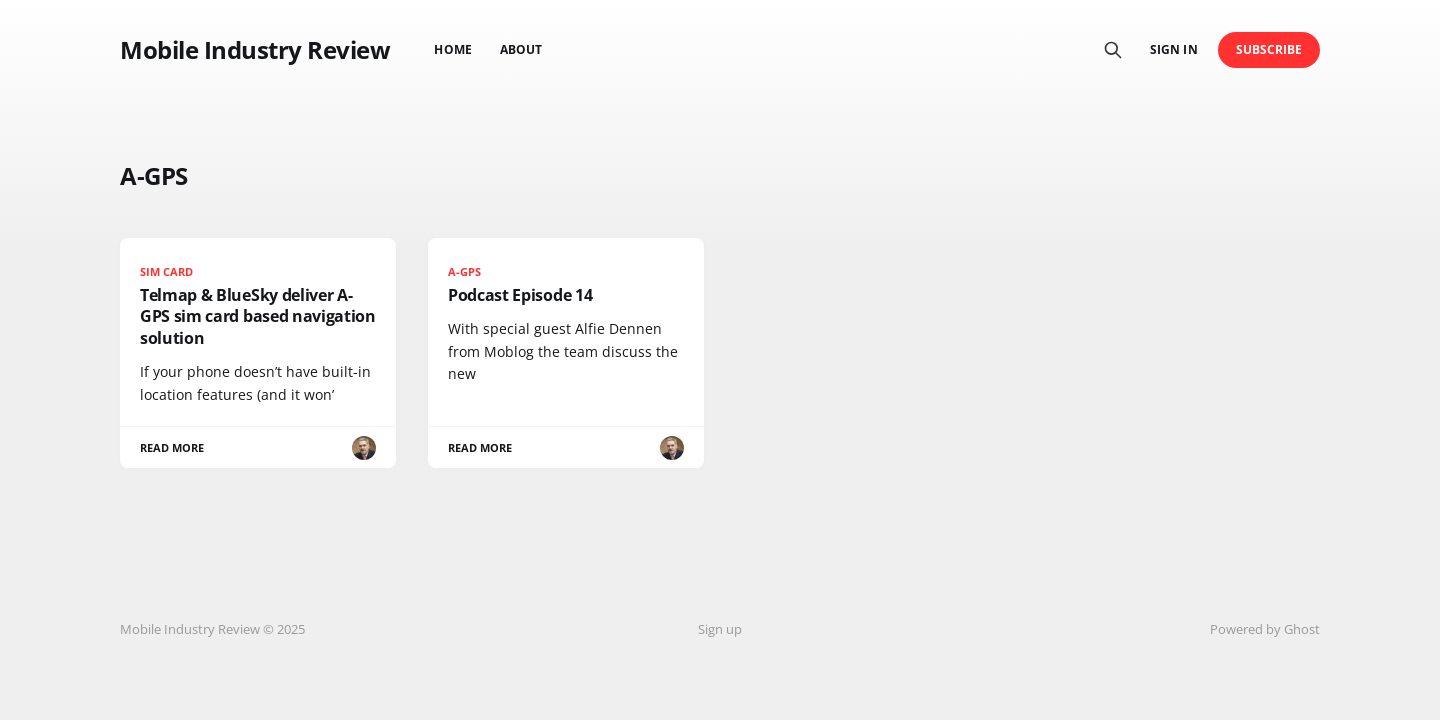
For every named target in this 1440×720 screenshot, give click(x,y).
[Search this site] (1113, 50)
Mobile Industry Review (255, 50)
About (521, 49)
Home (452, 49)
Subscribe (1269, 49)
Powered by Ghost (1265, 629)
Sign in (1173, 49)
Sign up (720, 629)
